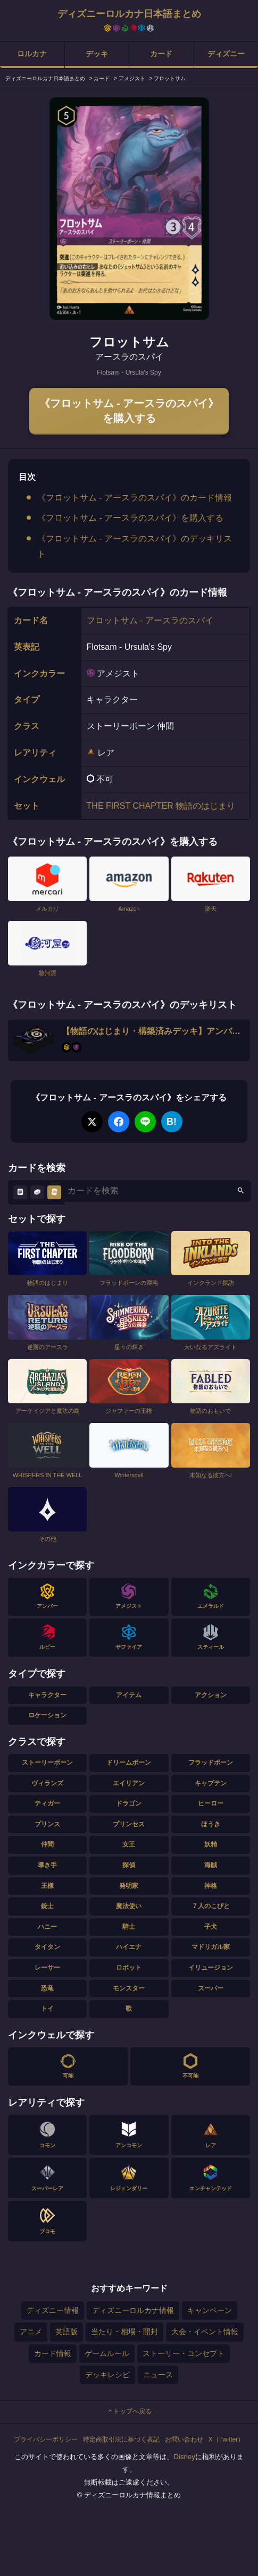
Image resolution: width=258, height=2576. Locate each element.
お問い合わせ (184, 2439)
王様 (47, 1885)
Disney (184, 2457)
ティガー (47, 1803)
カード (161, 53)
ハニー (47, 1926)
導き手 (47, 1865)
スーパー (210, 1988)
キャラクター (47, 1695)
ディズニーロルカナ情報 (133, 2310)
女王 (128, 1844)
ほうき (210, 1824)
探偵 (128, 1865)
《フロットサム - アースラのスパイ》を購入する (129, 410)
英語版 (66, 2331)
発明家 (128, 1885)
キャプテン (211, 1783)
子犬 (210, 1926)
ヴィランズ (47, 1783)
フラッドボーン (210, 1762)
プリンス (47, 1824)
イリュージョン (210, 1967)
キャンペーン (209, 2310)
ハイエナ (129, 1947)
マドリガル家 (211, 1947)
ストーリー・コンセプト (183, 2353)
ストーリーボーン (47, 1762)
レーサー (47, 1967)
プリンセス (129, 1824)
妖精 (210, 1844)
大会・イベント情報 (204, 2331)
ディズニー (226, 53)
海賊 (210, 1865)
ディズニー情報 (53, 2310)
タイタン (47, 1947)
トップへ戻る (129, 2411)
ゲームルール (107, 2353)
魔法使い (129, 1906)
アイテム (129, 1695)
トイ (47, 2008)
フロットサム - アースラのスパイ (150, 620)
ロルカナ (32, 53)
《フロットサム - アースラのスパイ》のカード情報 (134, 497)
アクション (211, 1695)
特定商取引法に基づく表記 (121, 2439)
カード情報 (52, 2353)
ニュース (158, 2374)
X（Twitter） (226, 2439)
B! (172, 1121)
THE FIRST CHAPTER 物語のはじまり (161, 805)
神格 (210, 1885)
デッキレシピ (107, 2374)
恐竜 (47, 1988)
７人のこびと (211, 1906)
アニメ (31, 2331)
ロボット (129, 1967)
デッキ (97, 53)
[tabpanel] (129, 208)
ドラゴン (129, 1803)
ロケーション (47, 1715)
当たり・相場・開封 (124, 2331)
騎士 (128, 1926)
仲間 (47, 1844)
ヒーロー (210, 1803)
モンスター (129, 1988)
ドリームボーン (128, 1762)
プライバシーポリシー (46, 2439)
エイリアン (129, 1783)
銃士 (47, 1906)
